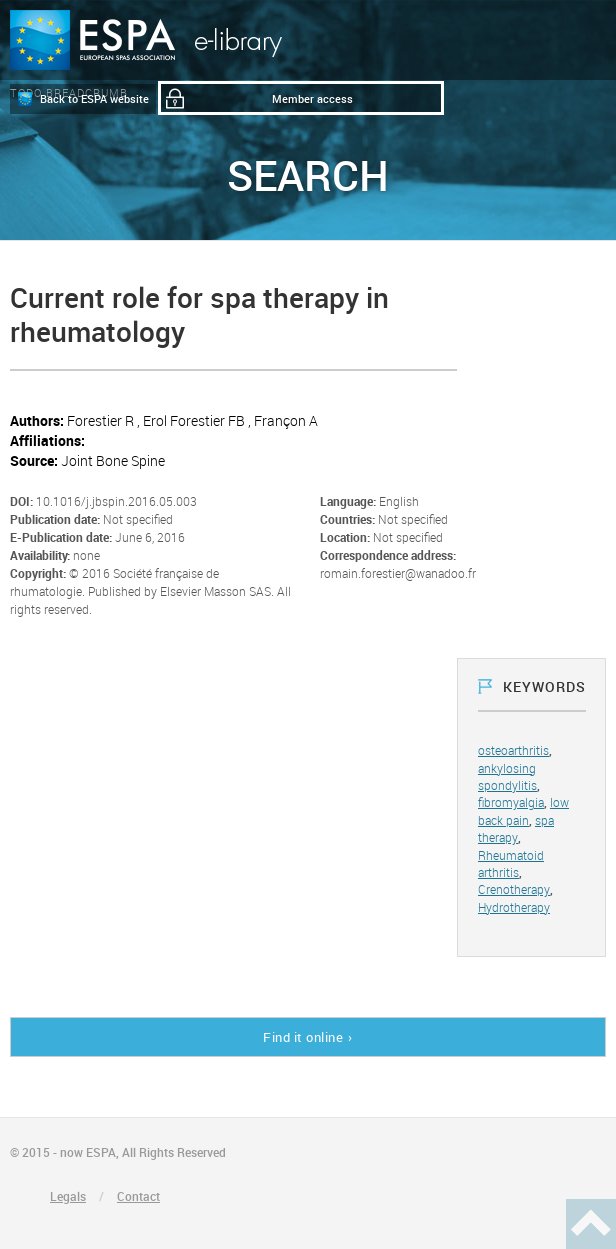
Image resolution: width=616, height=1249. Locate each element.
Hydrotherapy (514, 907)
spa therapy (516, 828)
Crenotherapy (514, 889)
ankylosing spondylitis (507, 776)
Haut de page (591, 1224)
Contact (138, 1196)
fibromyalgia (511, 802)
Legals (68, 1196)
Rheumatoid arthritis (511, 863)
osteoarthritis (513, 750)
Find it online (303, 1037)
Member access (312, 98)
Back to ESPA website (94, 98)
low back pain (523, 810)
